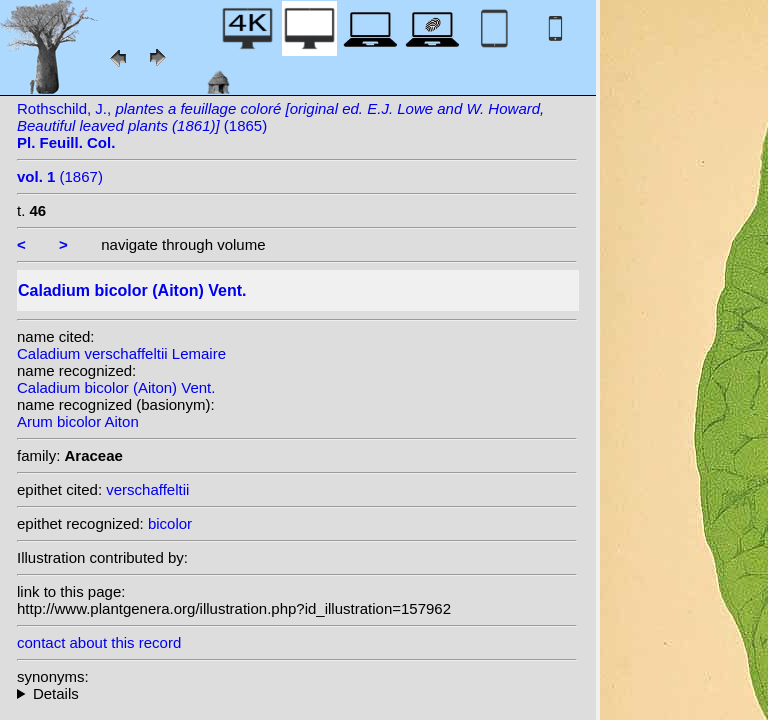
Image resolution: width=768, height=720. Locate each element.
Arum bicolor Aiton (78, 421)
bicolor (170, 523)
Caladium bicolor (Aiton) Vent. (116, 387)
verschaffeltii (147, 489)
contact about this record (99, 642)
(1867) (60, 176)
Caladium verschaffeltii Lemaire (121, 353)
